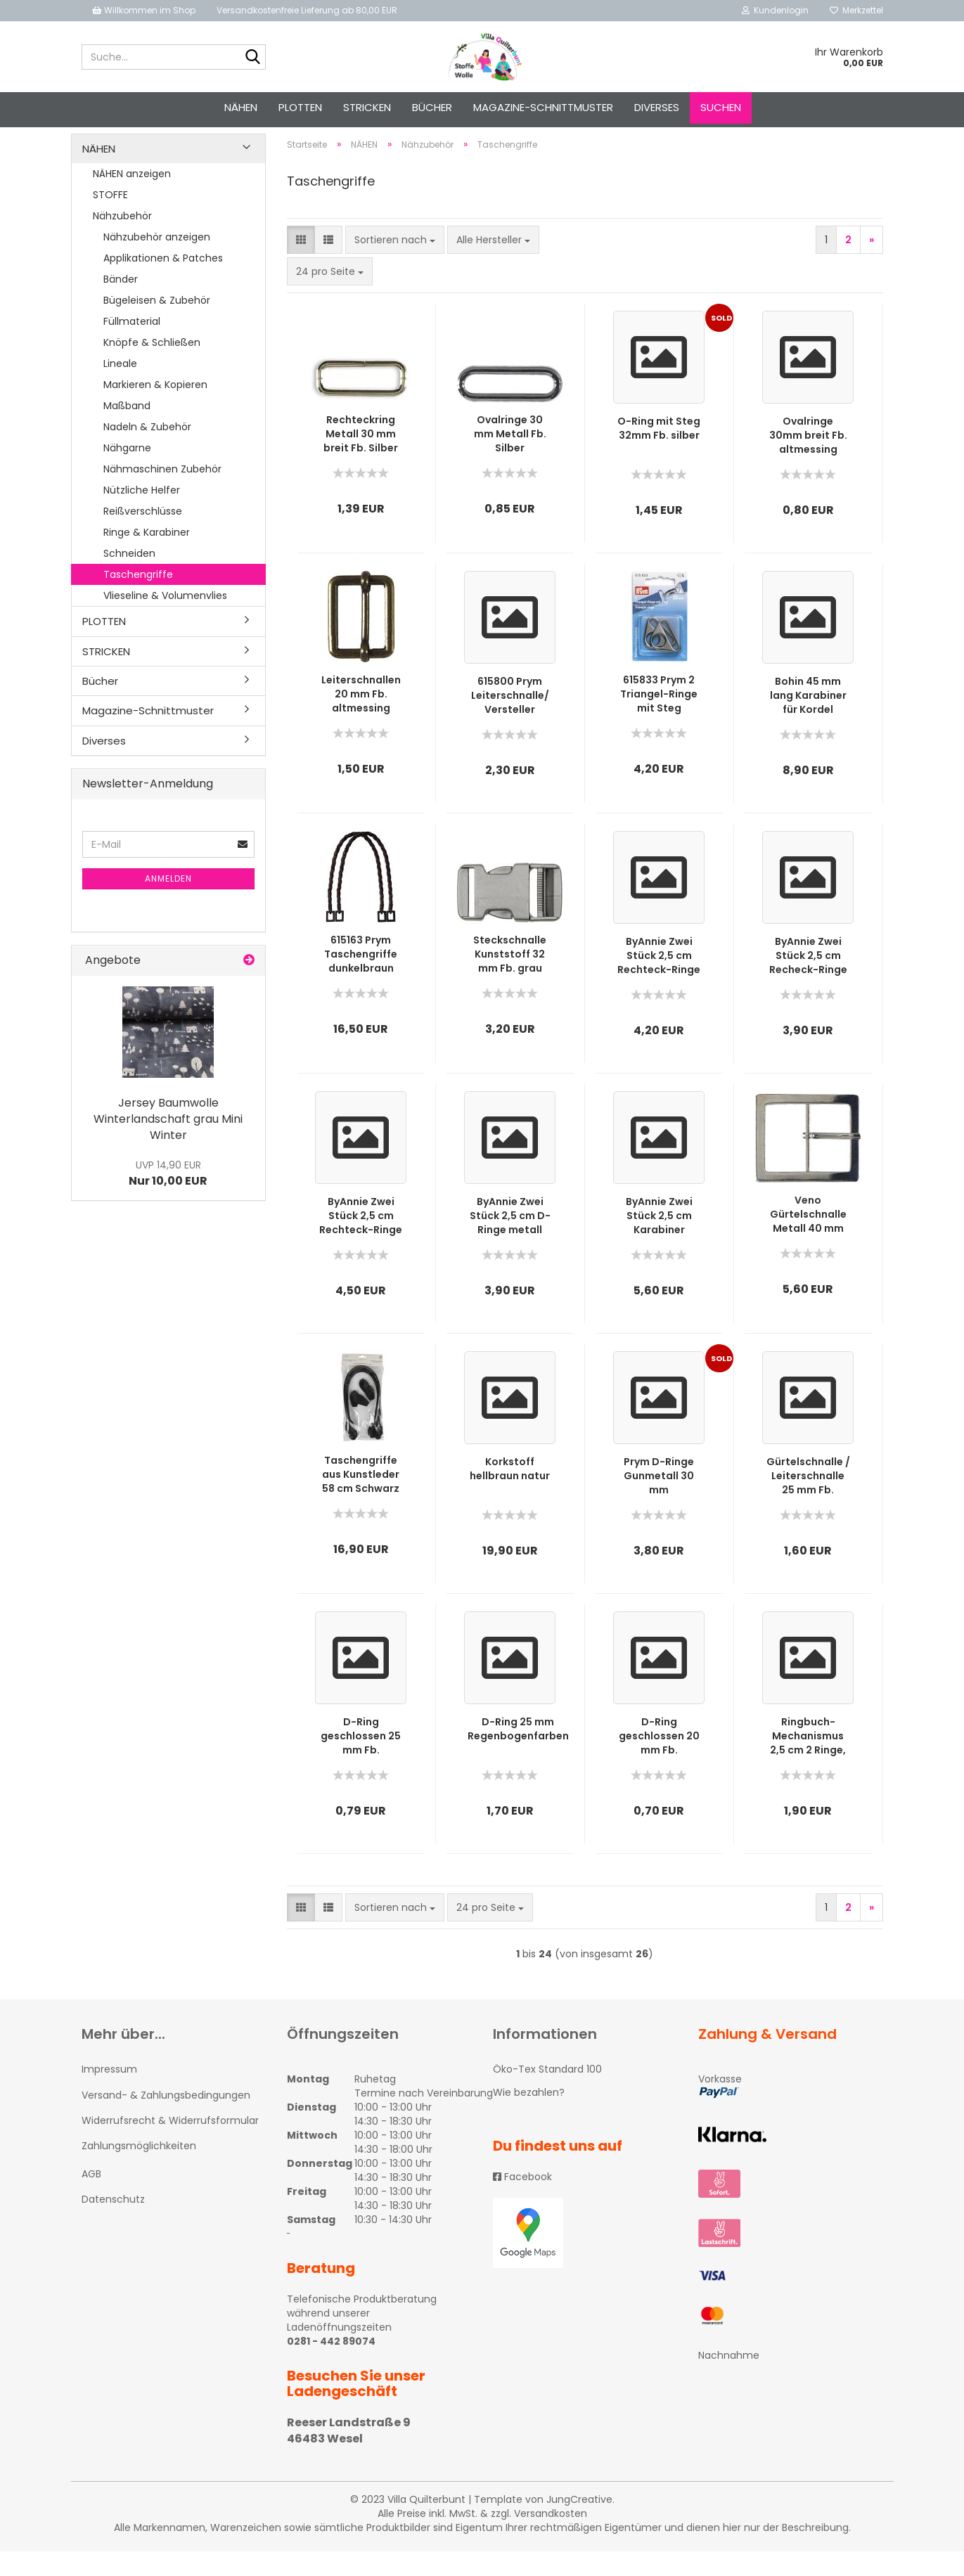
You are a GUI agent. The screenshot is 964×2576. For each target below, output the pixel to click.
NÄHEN (240, 107)
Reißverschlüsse (142, 536)
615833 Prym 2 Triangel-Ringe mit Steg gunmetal (659, 719)
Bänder (120, 304)
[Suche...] (252, 57)
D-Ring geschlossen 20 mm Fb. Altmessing (659, 1761)
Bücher (432, 107)
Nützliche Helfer (141, 515)
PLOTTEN (300, 107)
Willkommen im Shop (143, 10)
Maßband (126, 430)
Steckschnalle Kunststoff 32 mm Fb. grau (509, 979)
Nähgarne (127, 472)
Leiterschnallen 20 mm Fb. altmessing (361, 719)
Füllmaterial (131, 346)
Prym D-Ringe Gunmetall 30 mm (659, 1501)
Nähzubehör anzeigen (156, 262)
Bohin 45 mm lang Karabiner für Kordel (808, 721)
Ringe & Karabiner (146, 557)
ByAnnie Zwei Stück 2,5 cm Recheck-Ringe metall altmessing (808, 981)
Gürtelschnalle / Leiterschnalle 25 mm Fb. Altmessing (808, 1501)
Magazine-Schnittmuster (543, 107)
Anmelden (168, 903)
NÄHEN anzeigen (132, 198)
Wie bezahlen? (529, 2117)
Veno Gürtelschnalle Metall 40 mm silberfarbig (808, 1239)
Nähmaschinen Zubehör (162, 494)
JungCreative (579, 2524)
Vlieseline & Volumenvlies (165, 620)
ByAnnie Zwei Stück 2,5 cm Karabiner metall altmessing (659, 1241)
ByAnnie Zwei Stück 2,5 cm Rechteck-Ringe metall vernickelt (658, 981)
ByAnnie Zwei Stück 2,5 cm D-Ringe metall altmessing (510, 1241)
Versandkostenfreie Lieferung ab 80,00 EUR (307, 10)
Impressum (109, 2094)
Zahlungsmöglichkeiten (139, 2170)
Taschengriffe (138, 599)
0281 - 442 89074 (331, 2366)
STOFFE (110, 219)
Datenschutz (113, 2224)
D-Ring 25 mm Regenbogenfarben (518, 1754)
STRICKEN (367, 107)
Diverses (656, 107)
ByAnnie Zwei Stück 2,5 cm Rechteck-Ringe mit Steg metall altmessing (360, 1241)
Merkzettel (856, 10)
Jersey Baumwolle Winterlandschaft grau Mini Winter (168, 1143)
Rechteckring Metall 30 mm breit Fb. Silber (360, 459)
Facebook (522, 2201)
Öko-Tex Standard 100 (547, 2094)
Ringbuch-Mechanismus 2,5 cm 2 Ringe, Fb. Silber (808, 1761)
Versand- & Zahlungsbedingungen (166, 2120)
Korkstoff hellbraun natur (510, 1494)
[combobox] (394, 265)
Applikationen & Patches (163, 283)
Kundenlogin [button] (775, 10)
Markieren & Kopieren (155, 409)
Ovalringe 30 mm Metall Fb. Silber (510, 459)
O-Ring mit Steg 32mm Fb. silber (658, 453)
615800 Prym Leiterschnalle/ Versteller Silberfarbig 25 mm (510, 721)
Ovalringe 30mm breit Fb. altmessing (808, 460)
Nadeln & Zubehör (147, 451)
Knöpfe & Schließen (151, 367)
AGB (91, 2199)
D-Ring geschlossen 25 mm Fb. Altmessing (361, 1761)
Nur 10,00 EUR (168, 1198)
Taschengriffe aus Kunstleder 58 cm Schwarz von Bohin (360, 1500)
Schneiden (129, 578)
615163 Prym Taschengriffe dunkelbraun (360, 979)
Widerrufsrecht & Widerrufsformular (170, 2145)
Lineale (120, 388)
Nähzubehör (122, 240)
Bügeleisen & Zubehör (156, 325)
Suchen (720, 107)
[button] (301, 265)
